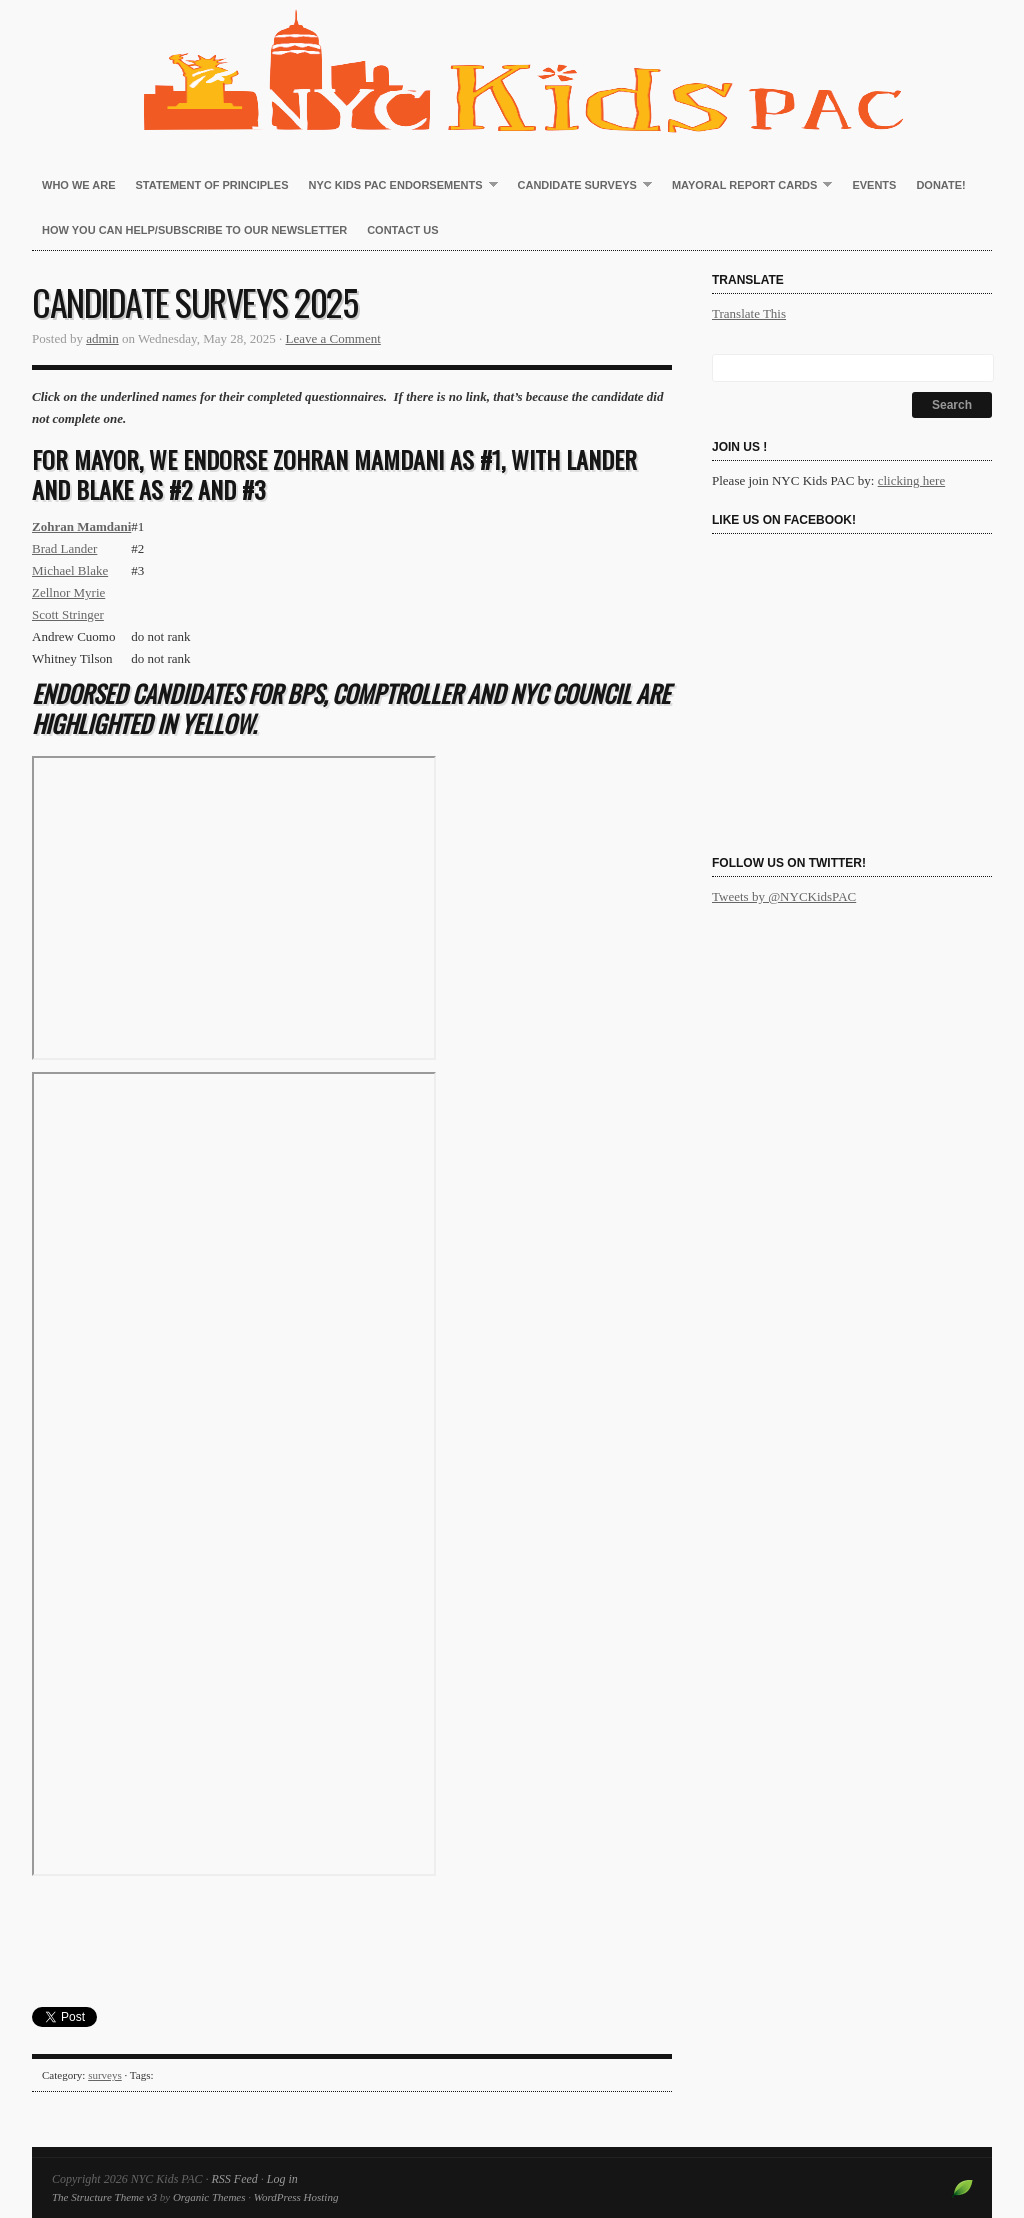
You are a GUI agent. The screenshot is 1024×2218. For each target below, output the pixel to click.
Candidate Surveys (580, 186)
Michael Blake (70, 570)
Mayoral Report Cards (747, 186)
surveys (105, 2075)
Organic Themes (209, 2197)
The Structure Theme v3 (104, 2197)
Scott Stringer (68, 614)
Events (874, 185)
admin (102, 338)
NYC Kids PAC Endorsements (398, 186)
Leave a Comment (333, 338)
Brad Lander (64, 548)
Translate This (749, 313)
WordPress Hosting (296, 2197)
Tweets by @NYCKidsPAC (784, 896)
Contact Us (402, 230)
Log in (282, 2179)
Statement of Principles (212, 185)
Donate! (940, 185)
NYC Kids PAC (512, 70)
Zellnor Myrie (68, 592)
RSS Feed (234, 2179)
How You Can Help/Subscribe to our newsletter (194, 230)
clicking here (912, 480)
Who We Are (79, 185)
